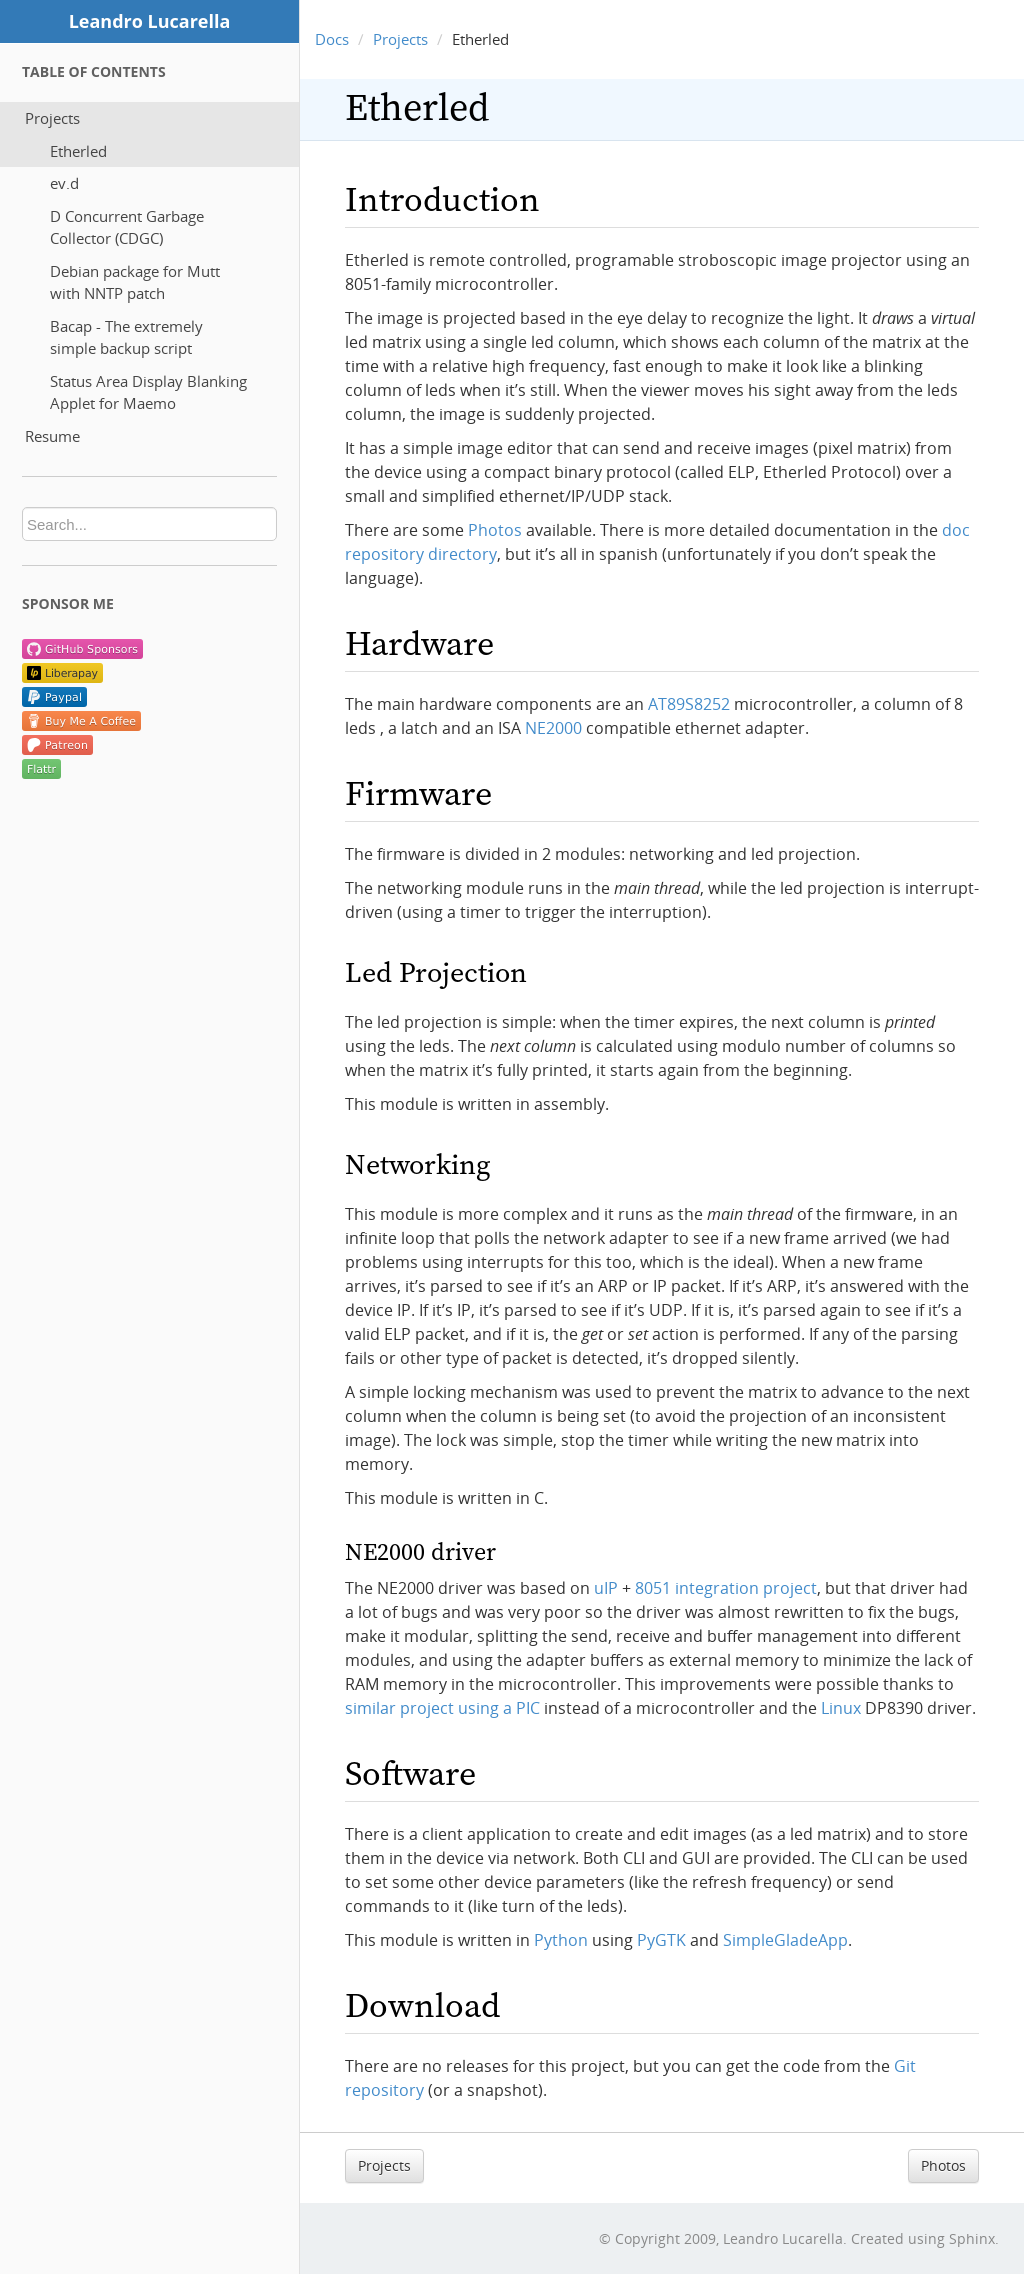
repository (384, 2090)
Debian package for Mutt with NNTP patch (135, 282)
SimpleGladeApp (785, 1940)
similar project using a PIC (442, 1708)
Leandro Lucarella (150, 21)
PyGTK (661, 1940)
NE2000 (553, 728)
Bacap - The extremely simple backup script (126, 337)
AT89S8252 (689, 704)
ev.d (64, 183)
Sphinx (972, 2238)
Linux (841, 1708)
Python (561, 1940)
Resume (52, 436)
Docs (332, 39)
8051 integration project (726, 1588)
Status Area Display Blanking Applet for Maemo (148, 392)
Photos (943, 2165)
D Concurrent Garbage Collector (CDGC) (127, 227)
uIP (606, 1588)
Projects (52, 118)
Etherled (78, 151)
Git (905, 2066)
